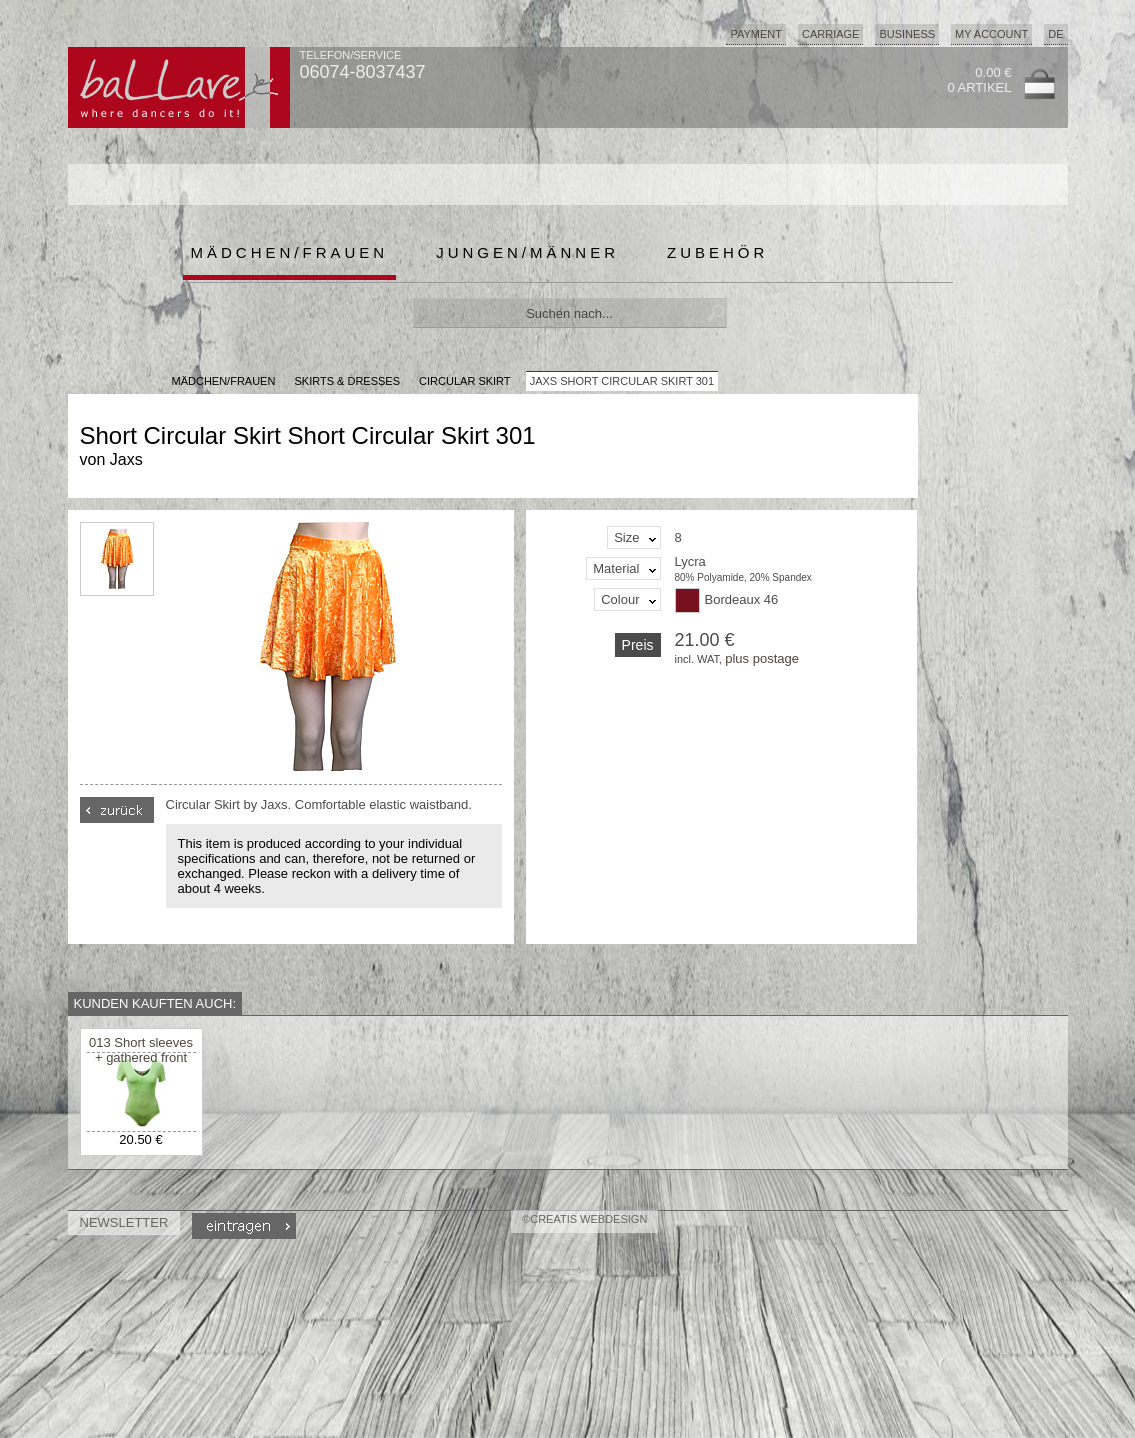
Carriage (830, 34)
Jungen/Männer (527, 252)
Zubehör (717, 252)
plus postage (762, 658)
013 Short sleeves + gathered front (141, 1050)
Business (907, 34)
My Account (991, 34)
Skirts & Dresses (347, 381)
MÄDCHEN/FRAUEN (224, 381)
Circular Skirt (464, 381)
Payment (756, 34)
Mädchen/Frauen (290, 252)
